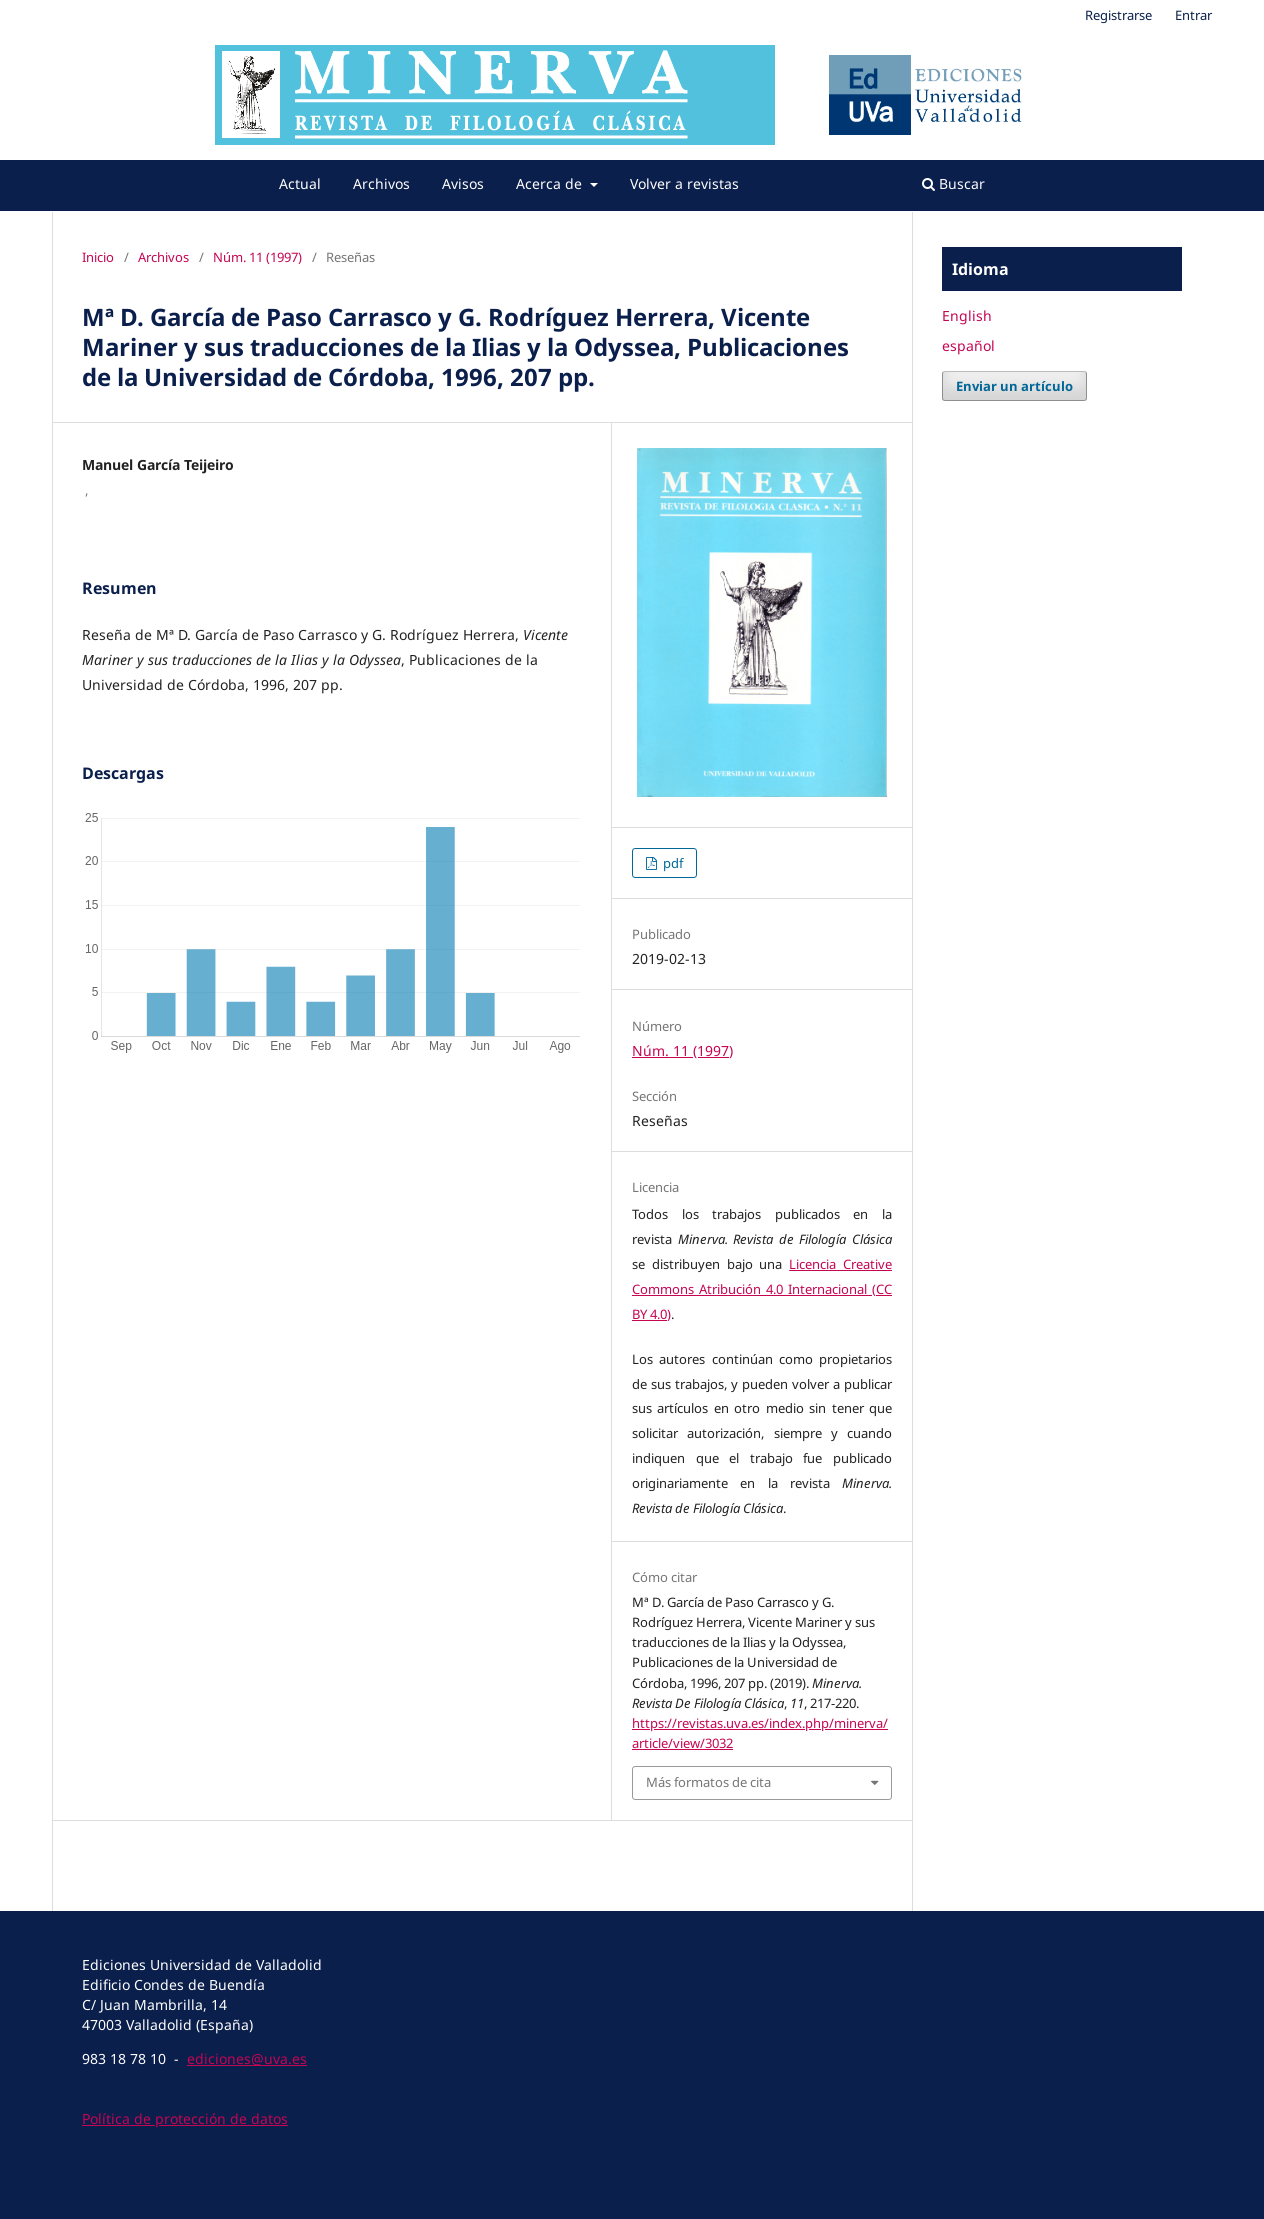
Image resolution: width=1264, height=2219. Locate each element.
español (968, 345)
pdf (671, 863)
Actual (300, 183)
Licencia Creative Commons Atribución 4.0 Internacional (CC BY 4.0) (762, 1289)
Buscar (953, 183)
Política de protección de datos (185, 2118)
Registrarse (1118, 15)
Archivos (381, 183)
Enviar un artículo (1014, 386)
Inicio (98, 257)
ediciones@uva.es (247, 2058)
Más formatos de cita (708, 1782)
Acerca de (551, 183)
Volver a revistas (684, 183)
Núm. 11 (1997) (257, 257)
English (967, 315)
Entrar (1193, 15)
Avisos (463, 183)
